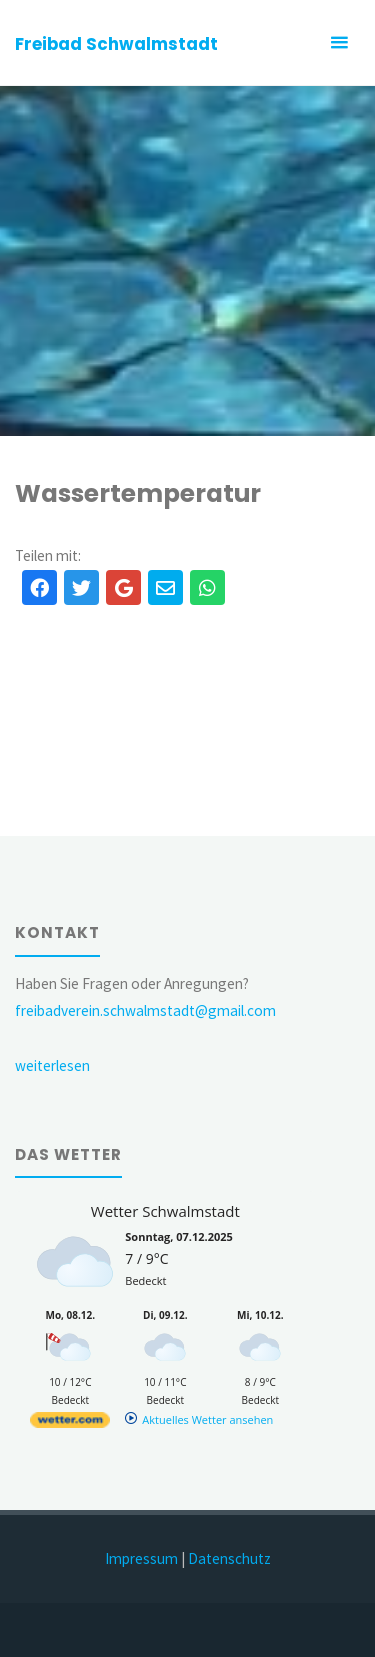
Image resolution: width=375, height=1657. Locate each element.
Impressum (141, 1558)
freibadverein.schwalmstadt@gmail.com (145, 1010)
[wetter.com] (70, 1423)
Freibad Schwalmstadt (116, 44)
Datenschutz (229, 1558)
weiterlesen (52, 1065)
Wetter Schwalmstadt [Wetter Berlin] (165, 1211)
